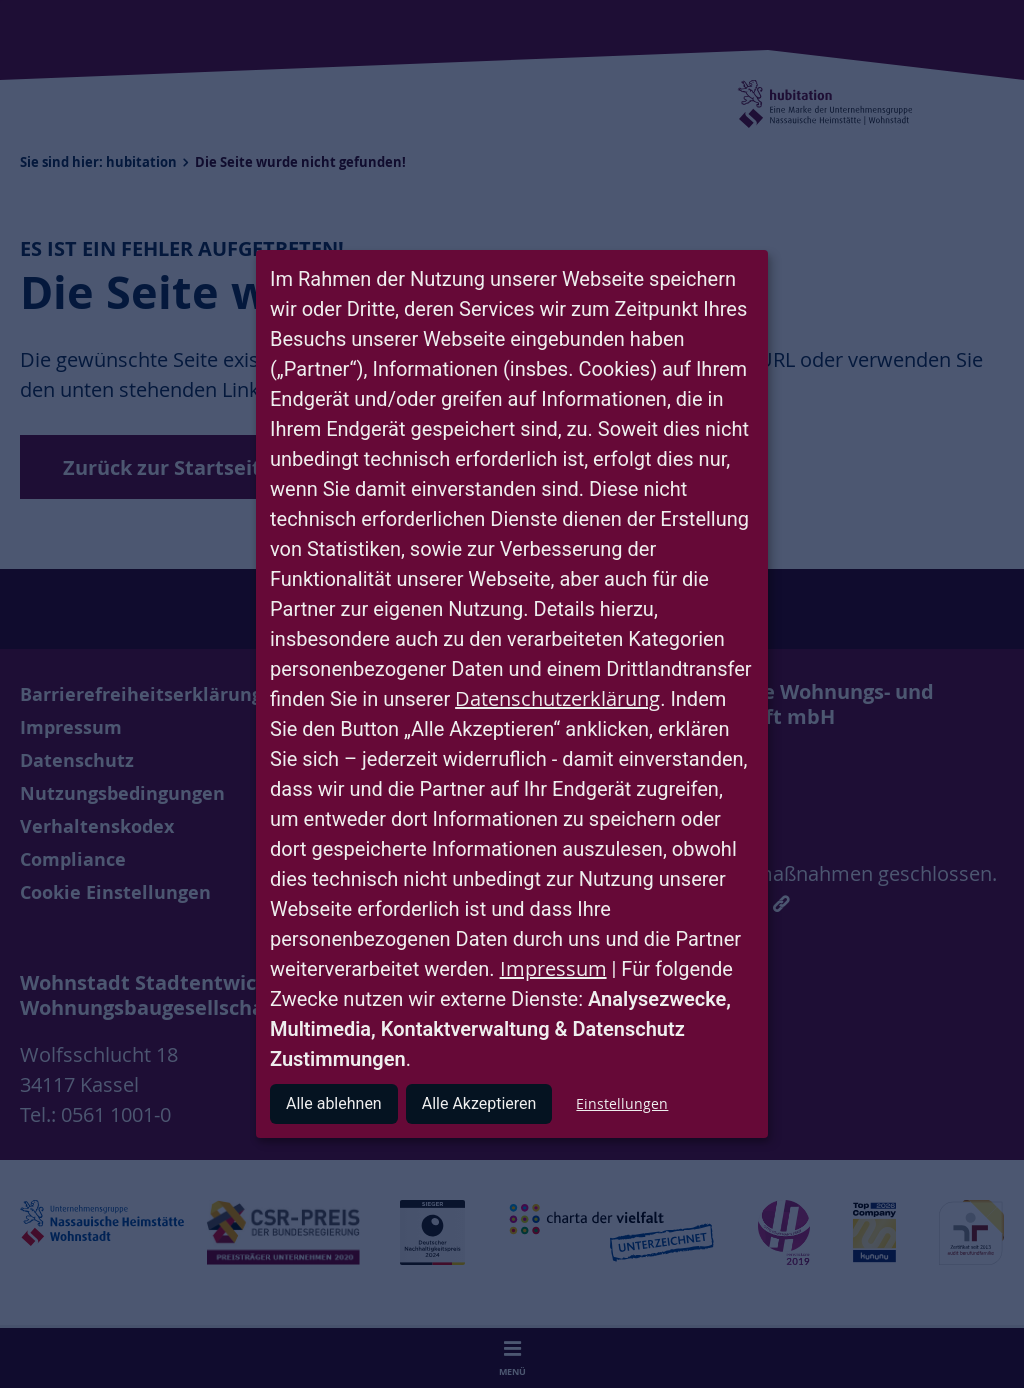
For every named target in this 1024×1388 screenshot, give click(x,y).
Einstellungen (622, 1103)
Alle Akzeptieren (479, 1103)
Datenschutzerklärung (557, 698)
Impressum (553, 968)
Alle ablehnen (334, 1103)
